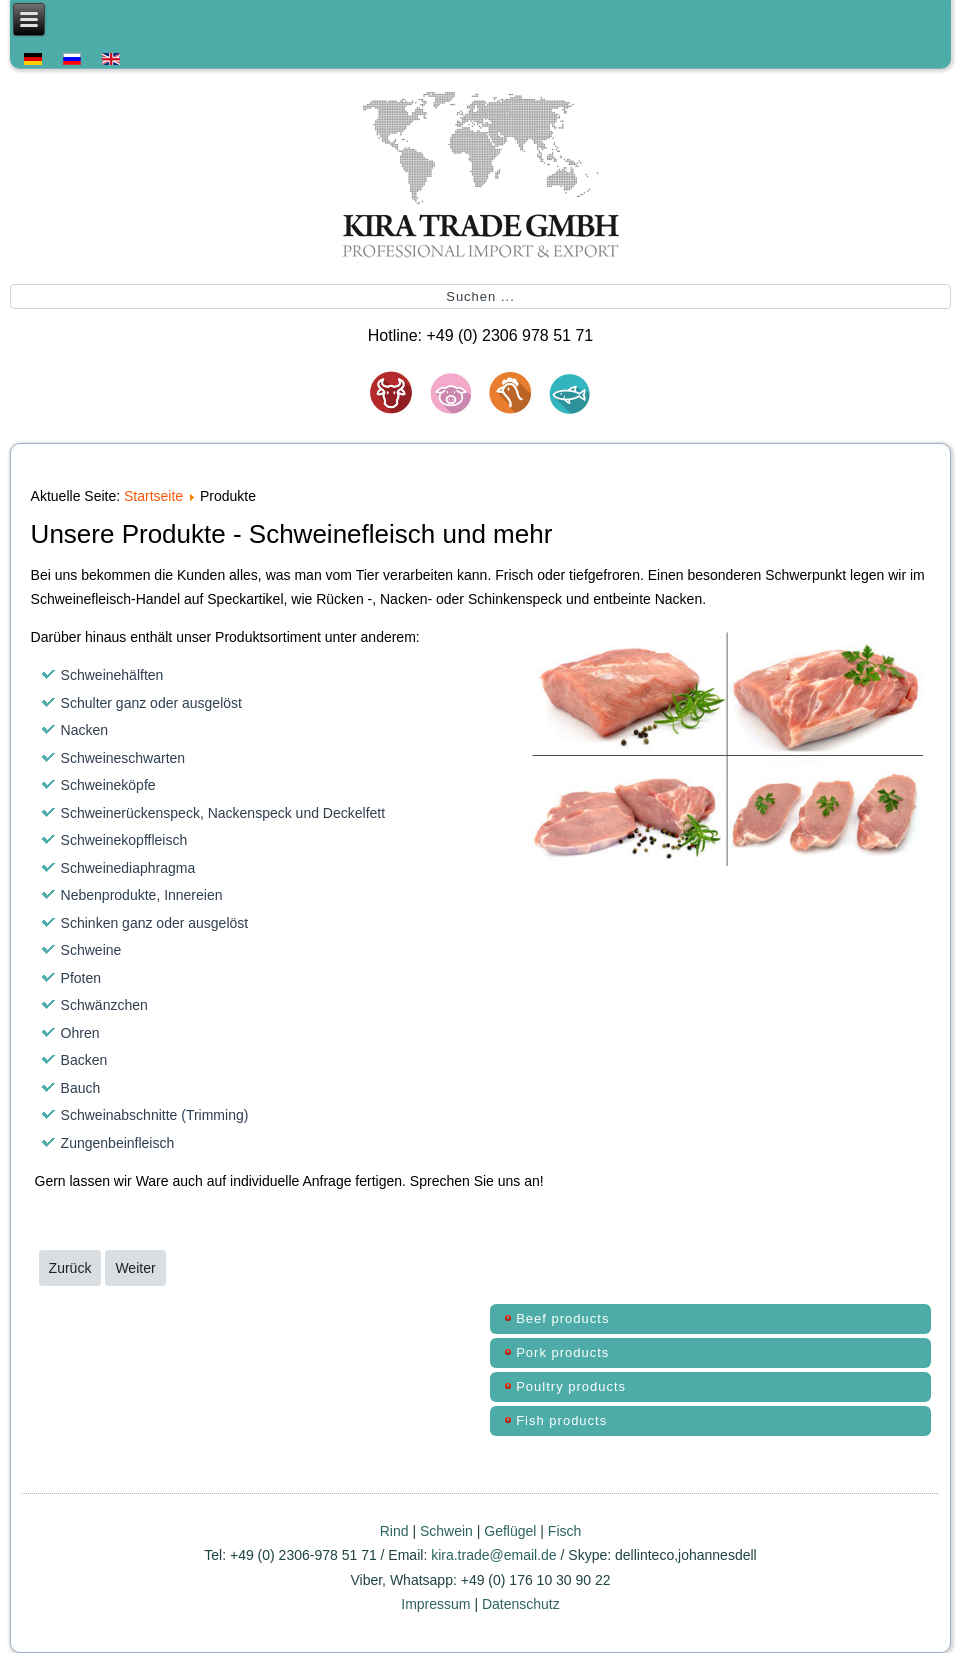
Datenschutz (521, 1604)
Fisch (564, 1531)
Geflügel (510, 1531)
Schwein (446, 1531)
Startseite (153, 496)
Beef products (562, 1318)
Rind (396, 1531)
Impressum (437, 1604)
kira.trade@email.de (494, 1555)
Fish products (561, 1420)
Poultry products (571, 1386)
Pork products (562, 1352)
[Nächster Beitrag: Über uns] (135, 1268)
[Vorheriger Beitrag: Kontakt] (70, 1268)
